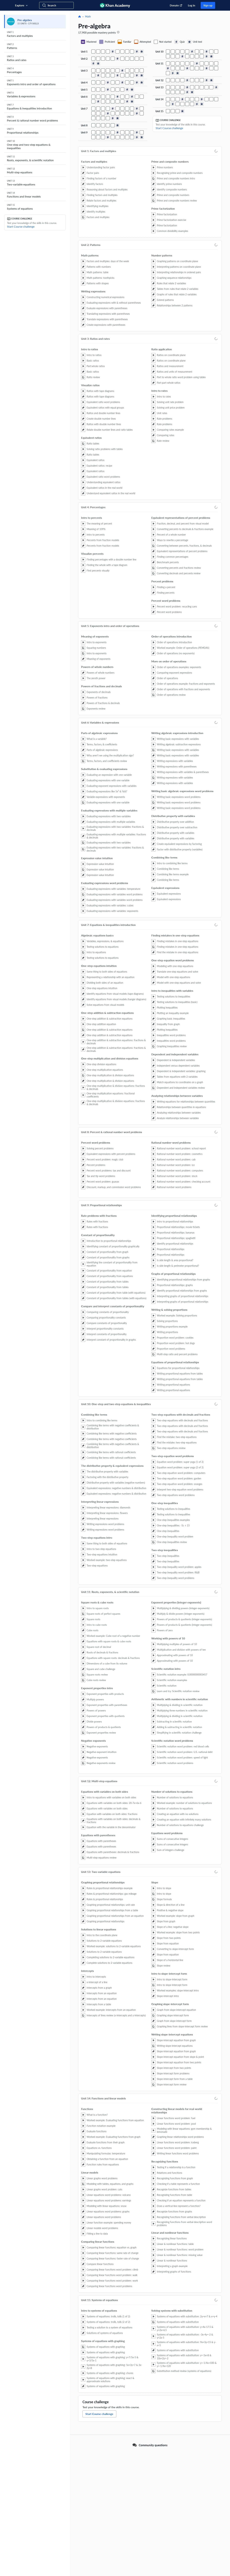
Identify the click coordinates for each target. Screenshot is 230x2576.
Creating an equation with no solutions (177, 1814)
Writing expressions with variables (175, 760)
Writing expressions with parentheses (177, 766)
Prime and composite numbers (173, 195)
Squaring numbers (96, 647)
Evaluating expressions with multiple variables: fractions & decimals (116, 836)
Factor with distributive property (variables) (180, 849)
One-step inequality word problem (175, 1536)
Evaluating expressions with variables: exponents (112, 910)
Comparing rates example (170, 429)
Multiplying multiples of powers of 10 (177, 1644)
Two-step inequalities (168, 1555)
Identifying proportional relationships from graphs (183, 1279)
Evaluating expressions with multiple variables (111, 821)
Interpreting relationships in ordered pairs (179, 272)
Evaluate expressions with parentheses (107, 308)
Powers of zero (165, 1630)
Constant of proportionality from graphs (108, 1257)
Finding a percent (166, 587)
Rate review (163, 440)
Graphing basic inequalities (171, 1018)
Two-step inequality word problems (175, 1577)
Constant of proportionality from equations (110, 1276)
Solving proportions (167, 1321)
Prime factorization (167, 214)
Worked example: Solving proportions (177, 1315)
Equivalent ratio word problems (103, 402)
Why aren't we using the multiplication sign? (110, 755)
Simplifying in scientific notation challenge (179, 1732)
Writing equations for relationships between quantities (186, 1101)
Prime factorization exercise (171, 219)
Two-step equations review (171, 1448)
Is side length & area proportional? (175, 1260)
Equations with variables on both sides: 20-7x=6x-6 (114, 1802)
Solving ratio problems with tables (105, 449)
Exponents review (96, 708)
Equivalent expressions (169, 893)
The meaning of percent (99, 523)
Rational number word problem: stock (177, 1176)
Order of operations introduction (174, 642)
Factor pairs (93, 172)
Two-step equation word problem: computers (181, 1472)
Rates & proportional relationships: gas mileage (111, 1893)
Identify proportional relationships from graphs (182, 1290)
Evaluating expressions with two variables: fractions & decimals (115, 828)
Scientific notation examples (172, 1680)
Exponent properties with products (105, 1693)
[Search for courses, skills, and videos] (56, 5)
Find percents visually (98, 570)
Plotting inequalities (167, 1007)
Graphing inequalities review (172, 1046)
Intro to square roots (98, 1608)
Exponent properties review (101, 1732)
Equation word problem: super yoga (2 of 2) (180, 1467)
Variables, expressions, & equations (105, 941)
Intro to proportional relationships (175, 1221)
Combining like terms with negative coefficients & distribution (113, 1427)
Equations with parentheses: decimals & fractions (113, 1852)
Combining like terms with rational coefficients (111, 1452)
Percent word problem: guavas (103, 1181)
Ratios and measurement (170, 366)
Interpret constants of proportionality (106, 1334)
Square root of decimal (99, 1646)
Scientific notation (167, 1685)
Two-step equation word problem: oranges (179, 1483)
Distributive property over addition (175, 821)
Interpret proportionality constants (105, 1328)
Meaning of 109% (96, 529)
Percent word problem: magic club (105, 1159)
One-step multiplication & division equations (110, 1075)
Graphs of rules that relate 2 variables (177, 294)
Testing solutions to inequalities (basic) (177, 1002)
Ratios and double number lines (103, 413)
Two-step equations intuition (102, 1554)
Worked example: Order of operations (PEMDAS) (183, 647)
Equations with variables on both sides (107, 1808)
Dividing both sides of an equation (105, 982)
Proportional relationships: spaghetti (176, 1238)
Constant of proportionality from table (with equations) (116, 1292)
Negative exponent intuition (101, 1752)
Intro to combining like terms (172, 863)
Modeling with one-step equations (175, 966)
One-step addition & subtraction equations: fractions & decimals (116, 1042)
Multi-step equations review (101, 1857)
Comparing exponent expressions (174, 672)
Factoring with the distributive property (107, 1477)
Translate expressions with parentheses (107, 319)
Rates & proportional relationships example (110, 1888)
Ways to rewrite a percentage (172, 540)
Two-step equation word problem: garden (179, 1478)
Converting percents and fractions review (179, 567)
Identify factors (95, 183)
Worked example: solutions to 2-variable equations (114, 1946)
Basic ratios (93, 360)
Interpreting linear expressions (103, 1518)
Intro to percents (96, 534)
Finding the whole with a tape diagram (107, 565)
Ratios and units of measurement (174, 371)
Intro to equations (96, 952)
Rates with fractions (97, 1221)
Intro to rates (164, 396)
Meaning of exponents (98, 658)
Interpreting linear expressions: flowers (107, 1513)
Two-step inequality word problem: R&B (178, 1572)
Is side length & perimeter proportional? (178, 1265)
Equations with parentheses (101, 1841)
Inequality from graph (168, 1024)
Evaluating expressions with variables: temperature (113, 888)
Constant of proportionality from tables (108, 1281)
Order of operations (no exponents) (176, 653)
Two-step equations (97, 1565)
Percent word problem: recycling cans (177, 606)
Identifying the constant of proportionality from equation (112, 1264)
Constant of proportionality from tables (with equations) (116, 1298)
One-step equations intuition (102, 988)
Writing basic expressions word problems (178, 796)
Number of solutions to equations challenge (180, 1825)
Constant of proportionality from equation (109, 1270)
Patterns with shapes (98, 283)
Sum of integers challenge (170, 1849)
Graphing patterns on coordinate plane (177, 261)
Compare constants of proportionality (107, 1323)
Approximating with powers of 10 (175, 1655)
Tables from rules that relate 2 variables (177, 288)
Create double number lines (101, 418)
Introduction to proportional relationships (109, 1240)
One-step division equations (101, 1064)
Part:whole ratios (96, 366)
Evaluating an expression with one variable (109, 774)
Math (88, 16)
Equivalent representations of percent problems (182, 551)
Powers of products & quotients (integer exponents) (184, 1619)
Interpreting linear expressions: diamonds (108, 1507)
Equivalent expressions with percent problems (111, 1153)
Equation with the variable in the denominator (111, 1827)
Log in (191, 5)
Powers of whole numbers (100, 672)
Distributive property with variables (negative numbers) (116, 1482)
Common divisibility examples (172, 230)
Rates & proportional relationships (105, 1899)
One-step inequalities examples (173, 1519)
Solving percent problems (100, 1148)
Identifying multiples (97, 206)
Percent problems (96, 1164)
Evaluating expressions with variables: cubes (110, 905)
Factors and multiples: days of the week (108, 261)
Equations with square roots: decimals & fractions (113, 1658)
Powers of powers (96, 1710)
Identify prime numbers (169, 183)
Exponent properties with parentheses (107, 1705)
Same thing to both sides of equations (107, 971)
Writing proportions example (172, 1326)
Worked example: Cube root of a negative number (113, 1635)
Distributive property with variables (175, 832)
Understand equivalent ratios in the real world (111, 493)
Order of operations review (171, 694)
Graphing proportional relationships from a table (112, 1910)
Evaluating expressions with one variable (108, 780)
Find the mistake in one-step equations (177, 952)
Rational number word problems (174, 1187)
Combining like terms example (173, 874)
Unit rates (162, 413)
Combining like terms (168, 868)
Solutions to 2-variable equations (104, 1940)
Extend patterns (165, 299)
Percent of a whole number (171, 534)
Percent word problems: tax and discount (109, 1170)
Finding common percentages (172, 556)
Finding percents (165, 592)
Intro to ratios (94, 355)
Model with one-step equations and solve (179, 982)
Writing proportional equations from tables (180, 1373)
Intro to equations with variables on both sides (111, 1797)
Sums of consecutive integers (172, 1838)
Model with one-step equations (173, 977)
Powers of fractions (97, 697)
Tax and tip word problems (101, 1176)
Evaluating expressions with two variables (109, 816)
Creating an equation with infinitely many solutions (184, 1819)
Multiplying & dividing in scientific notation (180, 1705)
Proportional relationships (170, 1249)
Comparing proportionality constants (106, 1317)
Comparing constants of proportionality (108, 1312)
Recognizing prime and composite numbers (180, 172)
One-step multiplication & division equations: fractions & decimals (116, 1087)
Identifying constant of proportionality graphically (113, 1246)
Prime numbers (165, 167)
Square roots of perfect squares (103, 1613)
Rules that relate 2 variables (171, 283)
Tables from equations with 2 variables (177, 1076)
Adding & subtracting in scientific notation (179, 1727)
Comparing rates (165, 435)
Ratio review (93, 377)
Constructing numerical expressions (105, 297)
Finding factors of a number (101, 178)
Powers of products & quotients (104, 1727)
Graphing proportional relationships (105, 1921)
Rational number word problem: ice (176, 1164)
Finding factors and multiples (102, 195)
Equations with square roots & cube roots (109, 1641)
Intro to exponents (96, 642)
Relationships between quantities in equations (181, 1107)
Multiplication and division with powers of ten (181, 1649)
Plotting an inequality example (173, 1013)
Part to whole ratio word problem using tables (181, 377)
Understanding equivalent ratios (103, 482)
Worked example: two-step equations (107, 1560)
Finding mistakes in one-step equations (177, 941)
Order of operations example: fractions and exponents (186, 683)
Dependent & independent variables (176, 1060)
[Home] (79, 16)
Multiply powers (95, 1699)
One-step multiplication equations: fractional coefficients (111, 1095)
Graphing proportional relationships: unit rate (111, 1904)
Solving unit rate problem (170, 402)
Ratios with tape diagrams (100, 391)
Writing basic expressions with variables (178, 738)
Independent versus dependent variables (178, 1065)
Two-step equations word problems (176, 1495)
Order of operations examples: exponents (179, 667)
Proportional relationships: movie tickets (178, 1227)
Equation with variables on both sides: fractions (112, 1814)
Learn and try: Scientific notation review (178, 1691)
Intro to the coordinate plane (102, 1935)
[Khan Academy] (115, 5)
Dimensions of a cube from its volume (107, 1663)
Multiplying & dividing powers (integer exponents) (183, 1608)
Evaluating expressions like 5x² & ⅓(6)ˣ (107, 791)
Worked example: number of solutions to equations (184, 1802)
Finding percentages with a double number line (111, 559)
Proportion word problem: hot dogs (176, 1343)
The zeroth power (96, 678)
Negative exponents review (101, 1763)
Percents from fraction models (103, 540)
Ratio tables (93, 443)
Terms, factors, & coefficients (102, 744)
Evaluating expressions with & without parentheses (114, 302)
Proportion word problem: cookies (175, 1337)
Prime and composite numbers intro (176, 178)
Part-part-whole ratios (168, 382)
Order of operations (167, 678)
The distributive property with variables (107, 1471)
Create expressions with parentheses (106, 324)
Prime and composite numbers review (177, 200)
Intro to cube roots (97, 1624)
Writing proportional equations (173, 1384)
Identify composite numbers (172, 189)
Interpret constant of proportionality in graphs (111, 1339)
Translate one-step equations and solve (177, 971)
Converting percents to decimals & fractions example (185, 529)
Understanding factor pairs (101, 167)
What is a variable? (97, 738)
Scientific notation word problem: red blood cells (183, 1746)
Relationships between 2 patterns (174, 305)
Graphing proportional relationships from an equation (115, 1915)
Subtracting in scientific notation (174, 1721)
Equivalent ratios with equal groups (105, 407)
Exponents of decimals (99, 692)
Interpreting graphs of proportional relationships (182, 1296)
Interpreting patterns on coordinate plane (179, 266)
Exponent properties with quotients (106, 1716)
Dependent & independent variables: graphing (181, 1071)
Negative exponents (97, 1746)
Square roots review (97, 1674)
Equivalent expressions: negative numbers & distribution (116, 1488)
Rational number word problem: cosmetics (179, 1153)
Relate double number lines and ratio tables (110, 429)
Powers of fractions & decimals (103, 703)
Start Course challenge (21, 226)
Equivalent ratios (95, 460)
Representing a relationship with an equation (110, 977)
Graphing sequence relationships (174, 277)
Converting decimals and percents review (178, 573)
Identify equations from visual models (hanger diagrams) (116, 999)
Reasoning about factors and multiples (107, 189)
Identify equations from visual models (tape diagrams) (115, 993)
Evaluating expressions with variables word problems (115, 894)
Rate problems (164, 418)
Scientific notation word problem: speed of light (182, 1757)
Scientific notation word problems (175, 1763)
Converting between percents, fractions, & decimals (184, 545)
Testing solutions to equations (103, 946)
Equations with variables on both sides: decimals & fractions (113, 1821)
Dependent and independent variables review (181, 1087)
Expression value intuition (100, 863)
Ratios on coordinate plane (171, 355)
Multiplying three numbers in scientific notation (182, 1710)
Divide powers (94, 1721)
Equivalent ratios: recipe (99, 465)
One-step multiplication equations (105, 1069)
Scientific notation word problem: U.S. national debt (185, 1752)
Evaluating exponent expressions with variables (111, 785)
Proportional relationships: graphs (175, 1285)
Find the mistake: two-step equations (177, 1436)
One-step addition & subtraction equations (110, 1018)
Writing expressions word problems (105, 1524)
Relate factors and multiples (101, 200)
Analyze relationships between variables (178, 1118)
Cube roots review (96, 1680)
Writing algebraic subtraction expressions (179, 744)
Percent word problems (169, 612)
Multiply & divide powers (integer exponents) (180, 1613)
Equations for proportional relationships (178, 1368)
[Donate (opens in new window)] (174, 5)
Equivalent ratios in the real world (104, 487)
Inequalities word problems (171, 1035)
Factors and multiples (98, 217)
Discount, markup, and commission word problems (114, 1187)
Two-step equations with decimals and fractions (182, 1420)
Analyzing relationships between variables (179, 1112)
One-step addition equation (101, 1024)
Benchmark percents (168, 562)
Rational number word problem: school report (181, 1148)
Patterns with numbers (99, 266)
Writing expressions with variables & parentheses (183, 772)
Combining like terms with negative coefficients (112, 1433)
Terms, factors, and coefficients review (107, 760)
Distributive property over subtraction (177, 827)
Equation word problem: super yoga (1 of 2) (180, 1461)
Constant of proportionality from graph (107, 1251)
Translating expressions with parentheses (108, 313)
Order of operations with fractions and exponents (183, 689)
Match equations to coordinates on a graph (180, 1082)
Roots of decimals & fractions (102, 1652)
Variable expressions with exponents (106, 796)
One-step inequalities (168, 1530)
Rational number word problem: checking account (183, 1181)
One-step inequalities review (172, 1542)
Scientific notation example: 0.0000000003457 (182, 1674)
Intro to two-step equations (101, 1548)
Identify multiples (96, 211)
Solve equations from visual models (105, 1004)
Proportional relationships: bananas (175, 1232)
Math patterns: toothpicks (100, 277)
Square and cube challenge (101, 1669)
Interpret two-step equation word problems (180, 1489)
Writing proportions (167, 1332)
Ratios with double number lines (104, 424)
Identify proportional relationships (175, 1243)
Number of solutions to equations (175, 1797)
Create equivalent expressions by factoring (179, 843)
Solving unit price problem (171, 407)
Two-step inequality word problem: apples (179, 1566)
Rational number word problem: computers (180, 1170)
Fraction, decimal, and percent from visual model (183, 523)
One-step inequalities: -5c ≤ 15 (173, 1525)
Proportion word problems (171, 1348)
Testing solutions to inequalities (173, 996)
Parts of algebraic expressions (102, 749)
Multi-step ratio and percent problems (177, 1354)
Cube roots (92, 1630)
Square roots (93, 1619)
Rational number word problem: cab (176, 1159)
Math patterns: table (97, 272)
